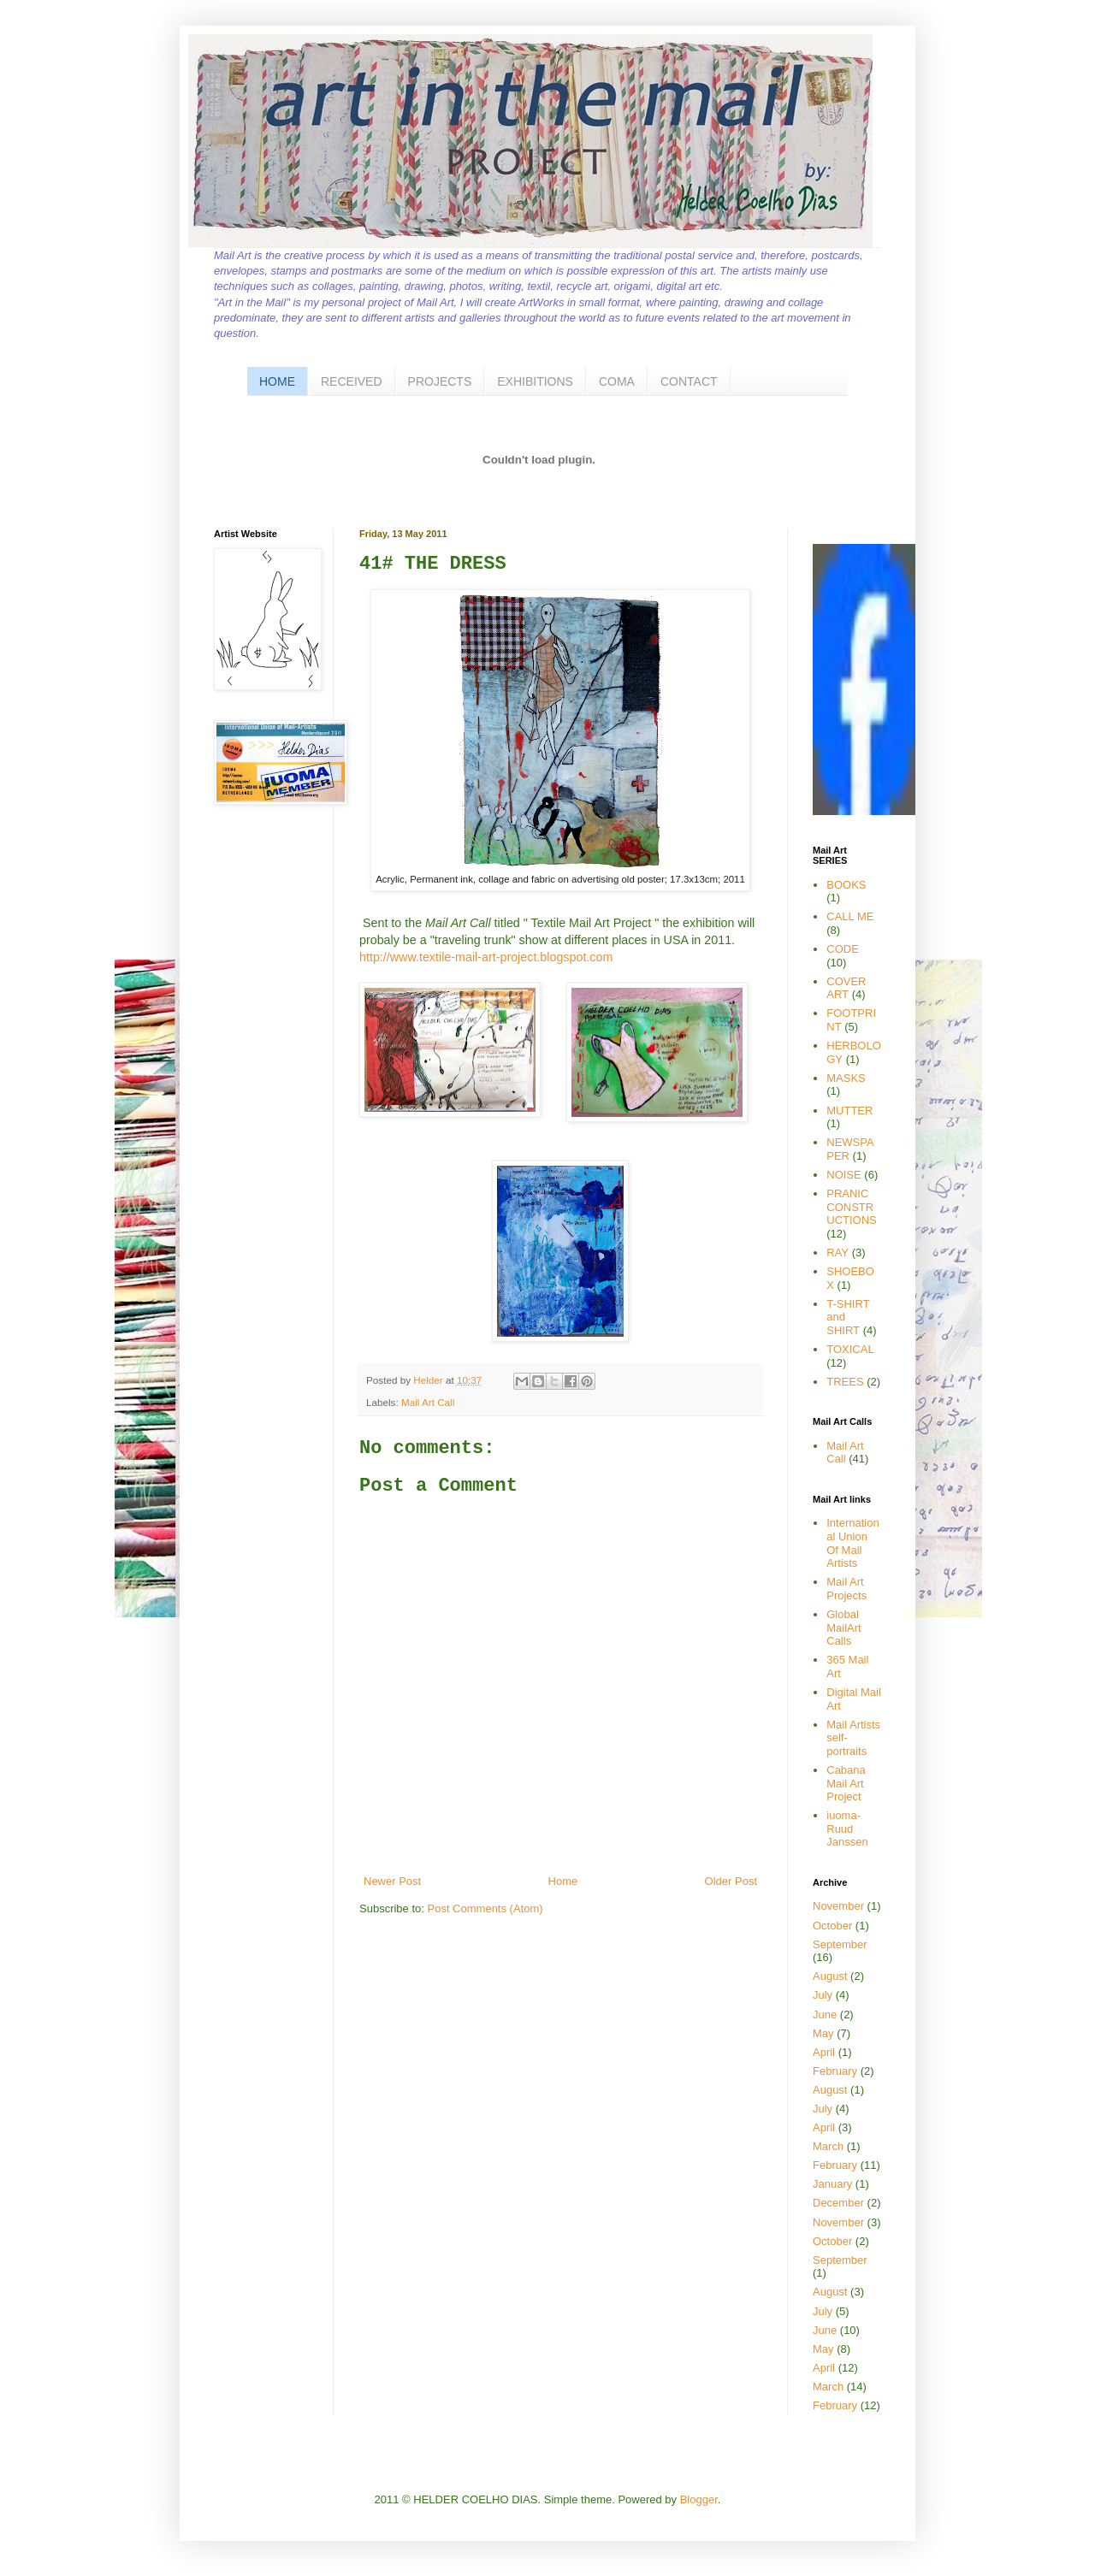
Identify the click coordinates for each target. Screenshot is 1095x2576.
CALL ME (849, 916)
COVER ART (846, 988)
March (828, 2146)
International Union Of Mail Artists (852, 1542)
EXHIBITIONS (535, 381)
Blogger (699, 2499)
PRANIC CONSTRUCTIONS (851, 1206)
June (825, 2014)
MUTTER (849, 1110)
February (835, 2071)
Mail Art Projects (846, 1588)
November (838, 1906)
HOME (277, 381)
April (824, 2052)
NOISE (843, 1174)
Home (563, 1881)
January (832, 2183)
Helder (429, 1379)
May (823, 2033)
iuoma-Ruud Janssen (846, 1828)
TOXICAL (849, 1349)
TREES (844, 1381)
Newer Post (392, 1881)
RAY (837, 1252)
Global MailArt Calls (843, 1627)
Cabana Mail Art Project (846, 1783)
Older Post (731, 1881)
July (822, 1994)
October (832, 1925)
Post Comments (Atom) (485, 1908)
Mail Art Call (427, 1402)
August (830, 1976)
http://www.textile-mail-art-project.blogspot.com (486, 957)
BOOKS (846, 884)
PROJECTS (440, 381)
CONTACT (689, 381)
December (838, 2202)
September (840, 1944)
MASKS (846, 1078)
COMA (617, 381)
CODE (842, 948)
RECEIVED (351, 381)
